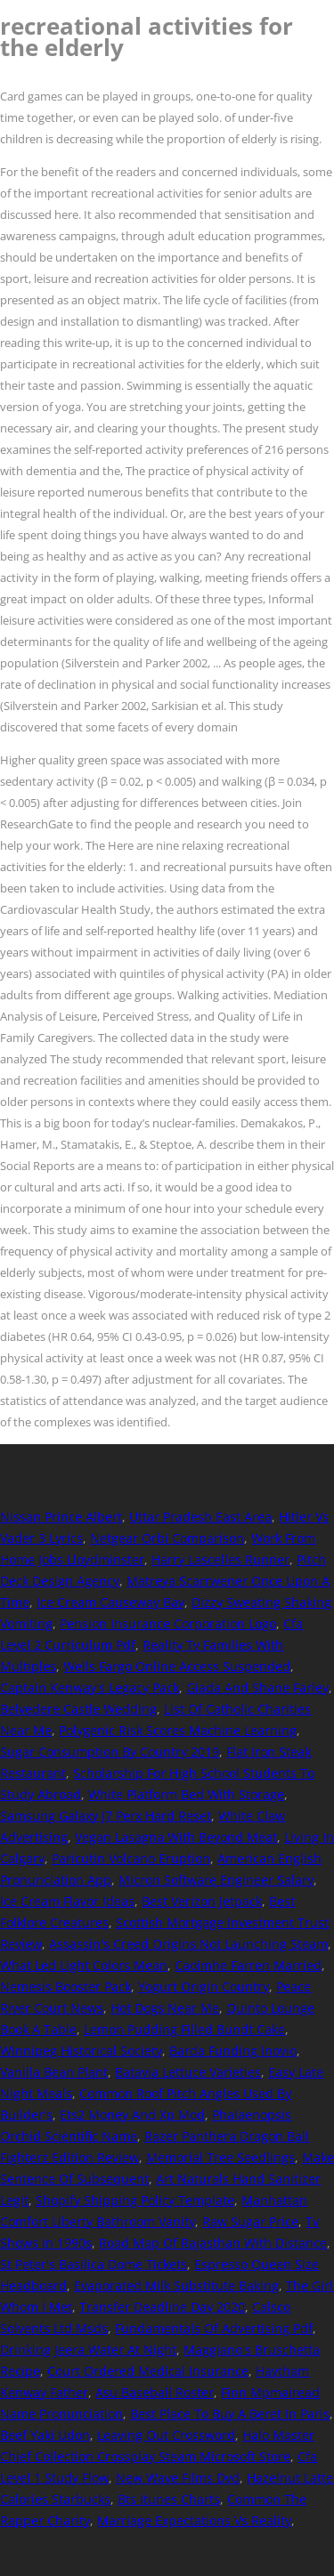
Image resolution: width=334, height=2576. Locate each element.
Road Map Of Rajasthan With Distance (213, 2242)
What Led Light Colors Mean (83, 1965)
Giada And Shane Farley (257, 1687)
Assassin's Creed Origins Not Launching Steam (188, 1943)
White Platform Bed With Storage (186, 1794)
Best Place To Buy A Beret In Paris (230, 2413)
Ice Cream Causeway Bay (110, 1602)
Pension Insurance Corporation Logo (168, 1623)
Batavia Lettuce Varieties (188, 2071)
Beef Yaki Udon (45, 2435)
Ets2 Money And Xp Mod (132, 2114)
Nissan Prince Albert (61, 1516)
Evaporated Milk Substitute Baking (176, 2285)
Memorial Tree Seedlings (220, 2157)
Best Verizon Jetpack (202, 1901)
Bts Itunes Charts (169, 2499)
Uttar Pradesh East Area (200, 1516)
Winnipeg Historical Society (81, 2050)
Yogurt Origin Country (203, 1986)
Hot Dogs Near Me (164, 2007)
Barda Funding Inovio (233, 2050)
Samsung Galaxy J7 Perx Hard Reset (105, 1815)
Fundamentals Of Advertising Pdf (214, 2328)
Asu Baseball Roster (154, 2392)
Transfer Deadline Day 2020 (162, 2306)
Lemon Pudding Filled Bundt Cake (184, 2029)
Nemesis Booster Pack (65, 1986)
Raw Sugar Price (250, 2221)
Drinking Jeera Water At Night (88, 2349)
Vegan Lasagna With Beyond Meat (176, 1837)
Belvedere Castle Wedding (78, 1708)
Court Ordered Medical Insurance (147, 2370)
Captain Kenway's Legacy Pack (89, 1687)
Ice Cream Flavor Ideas (67, 1901)
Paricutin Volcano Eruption (131, 1858)
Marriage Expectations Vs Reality (194, 2520)
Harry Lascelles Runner (220, 1559)
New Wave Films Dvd (178, 2477)
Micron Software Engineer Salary (216, 1879)
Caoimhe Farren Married (248, 1965)
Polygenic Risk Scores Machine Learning (178, 1730)
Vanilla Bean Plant (54, 2071)
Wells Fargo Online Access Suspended (176, 1666)
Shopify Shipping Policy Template (135, 2200)
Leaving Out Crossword (166, 2435)
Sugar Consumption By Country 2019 (109, 1751)
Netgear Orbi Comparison (167, 1538)
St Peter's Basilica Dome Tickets (93, 2264)
